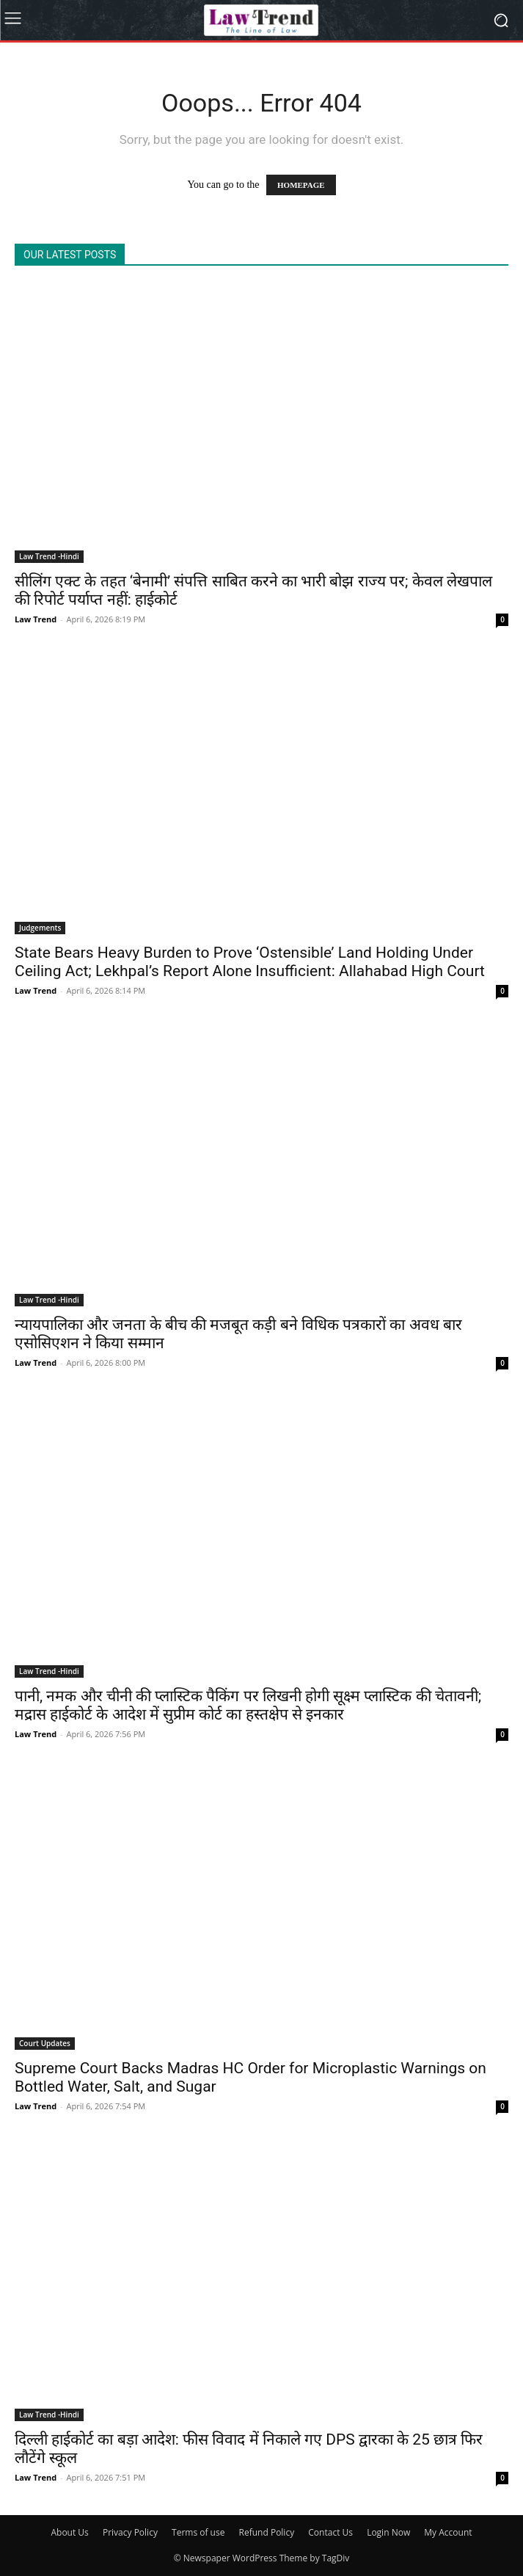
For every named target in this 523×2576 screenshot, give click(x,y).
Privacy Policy (130, 2532)
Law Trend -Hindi (49, 556)
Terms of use (198, 2532)
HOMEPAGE (301, 185)
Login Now (388, 2532)
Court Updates (44, 2043)
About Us (69, 2532)
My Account (448, 2532)
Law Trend (35, 619)
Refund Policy (267, 2532)
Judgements (40, 928)
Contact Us (330, 2532)
